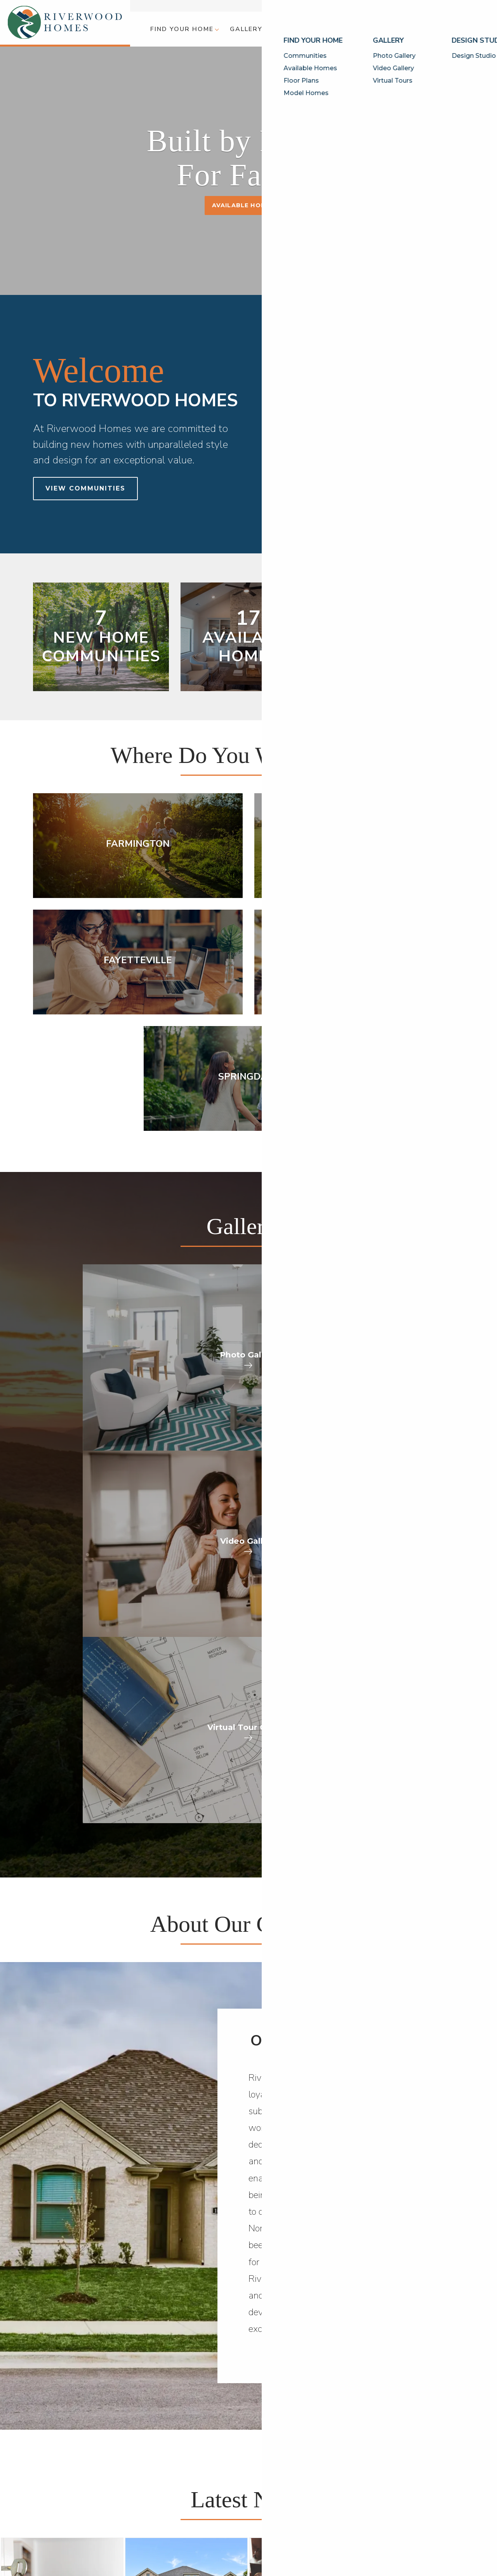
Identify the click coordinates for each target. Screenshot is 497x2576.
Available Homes (243, 205)
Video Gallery (119, 2486)
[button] (184, 29)
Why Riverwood (239, 2476)
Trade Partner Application (331, 2514)
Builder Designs (337, 2442)
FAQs (223, 2504)
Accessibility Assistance (426, 2520)
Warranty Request (320, 2495)
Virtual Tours (119, 2495)
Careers (304, 2504)
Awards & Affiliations (246, 2523)
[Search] (484, 29)
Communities (52, 2476)
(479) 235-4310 (432, 2495)
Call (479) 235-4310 (225, 2369)
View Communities (85, 488)
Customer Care (426, 5)
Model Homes (54, 2504)
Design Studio (178, 2476)
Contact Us (466, 5)
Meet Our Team (238, 2495)
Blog (393, 5)
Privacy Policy (409, 2511)
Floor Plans (50, 2495)
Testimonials (234, 2514)
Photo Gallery (120, 2476)
